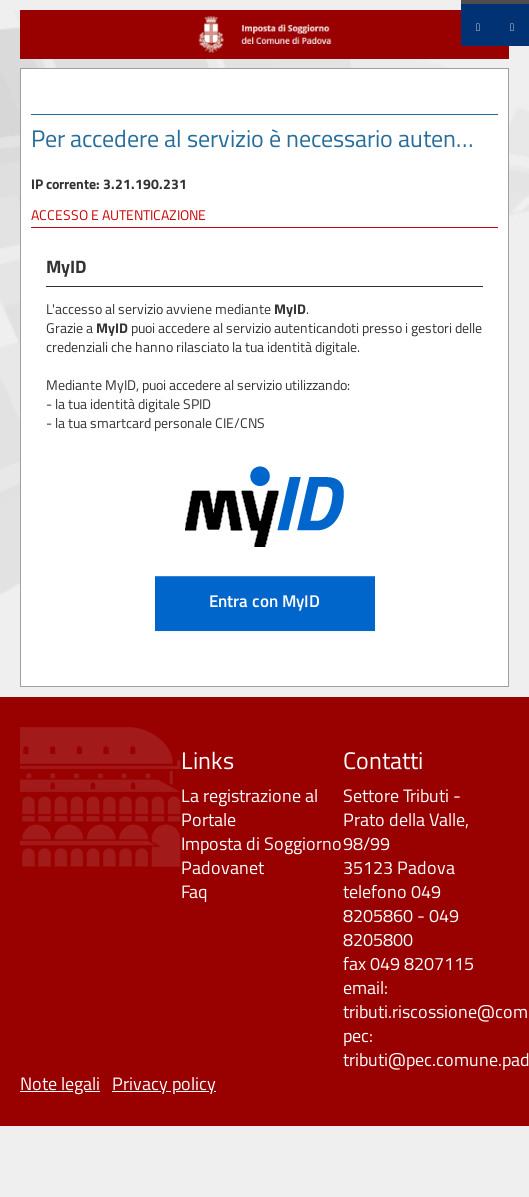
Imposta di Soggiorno (261, 843)
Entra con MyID (264, 600)
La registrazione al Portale (249, 807)
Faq (194, 891)
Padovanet (222, 867)
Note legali (60, 1083)
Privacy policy (164, 1083)
